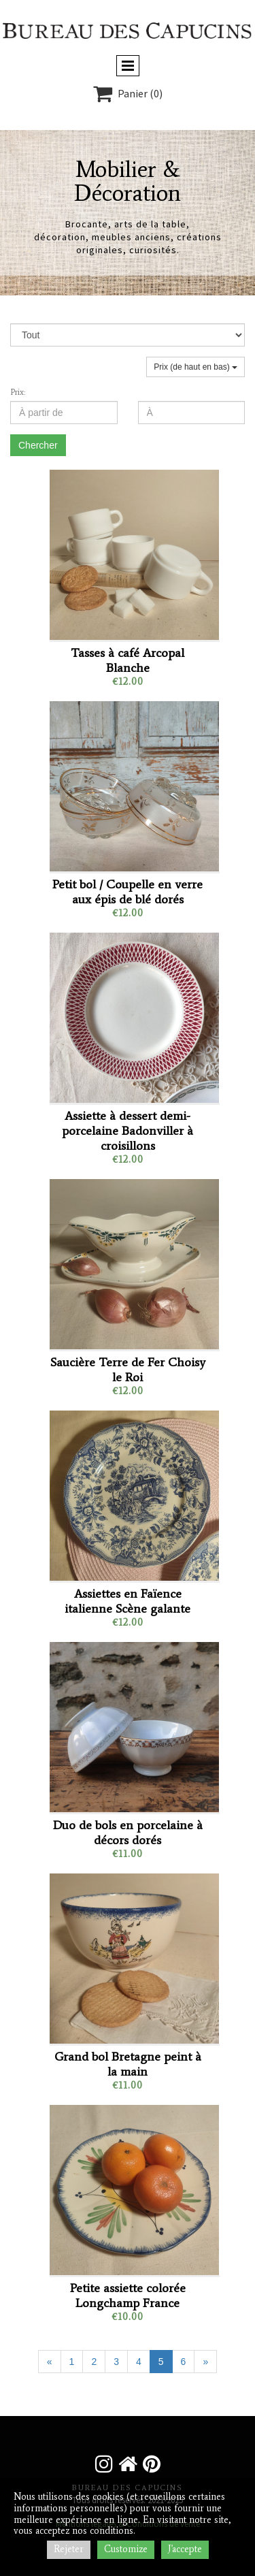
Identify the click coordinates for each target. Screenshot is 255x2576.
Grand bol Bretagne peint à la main (127, 2064)
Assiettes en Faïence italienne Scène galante (127, 1601)
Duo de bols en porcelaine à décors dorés (128, 1833)
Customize (126, 2549)
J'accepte (185, 2549)
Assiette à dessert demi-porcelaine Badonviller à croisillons (127, 1130)
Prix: (17, 392)
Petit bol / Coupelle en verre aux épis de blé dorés (127, 892)
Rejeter (69, 2549)
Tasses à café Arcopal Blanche (127, 660)
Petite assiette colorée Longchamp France (128, 2296)
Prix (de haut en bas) (195, 367)
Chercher (38, 445)
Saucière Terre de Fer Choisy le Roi (127, 1370)
